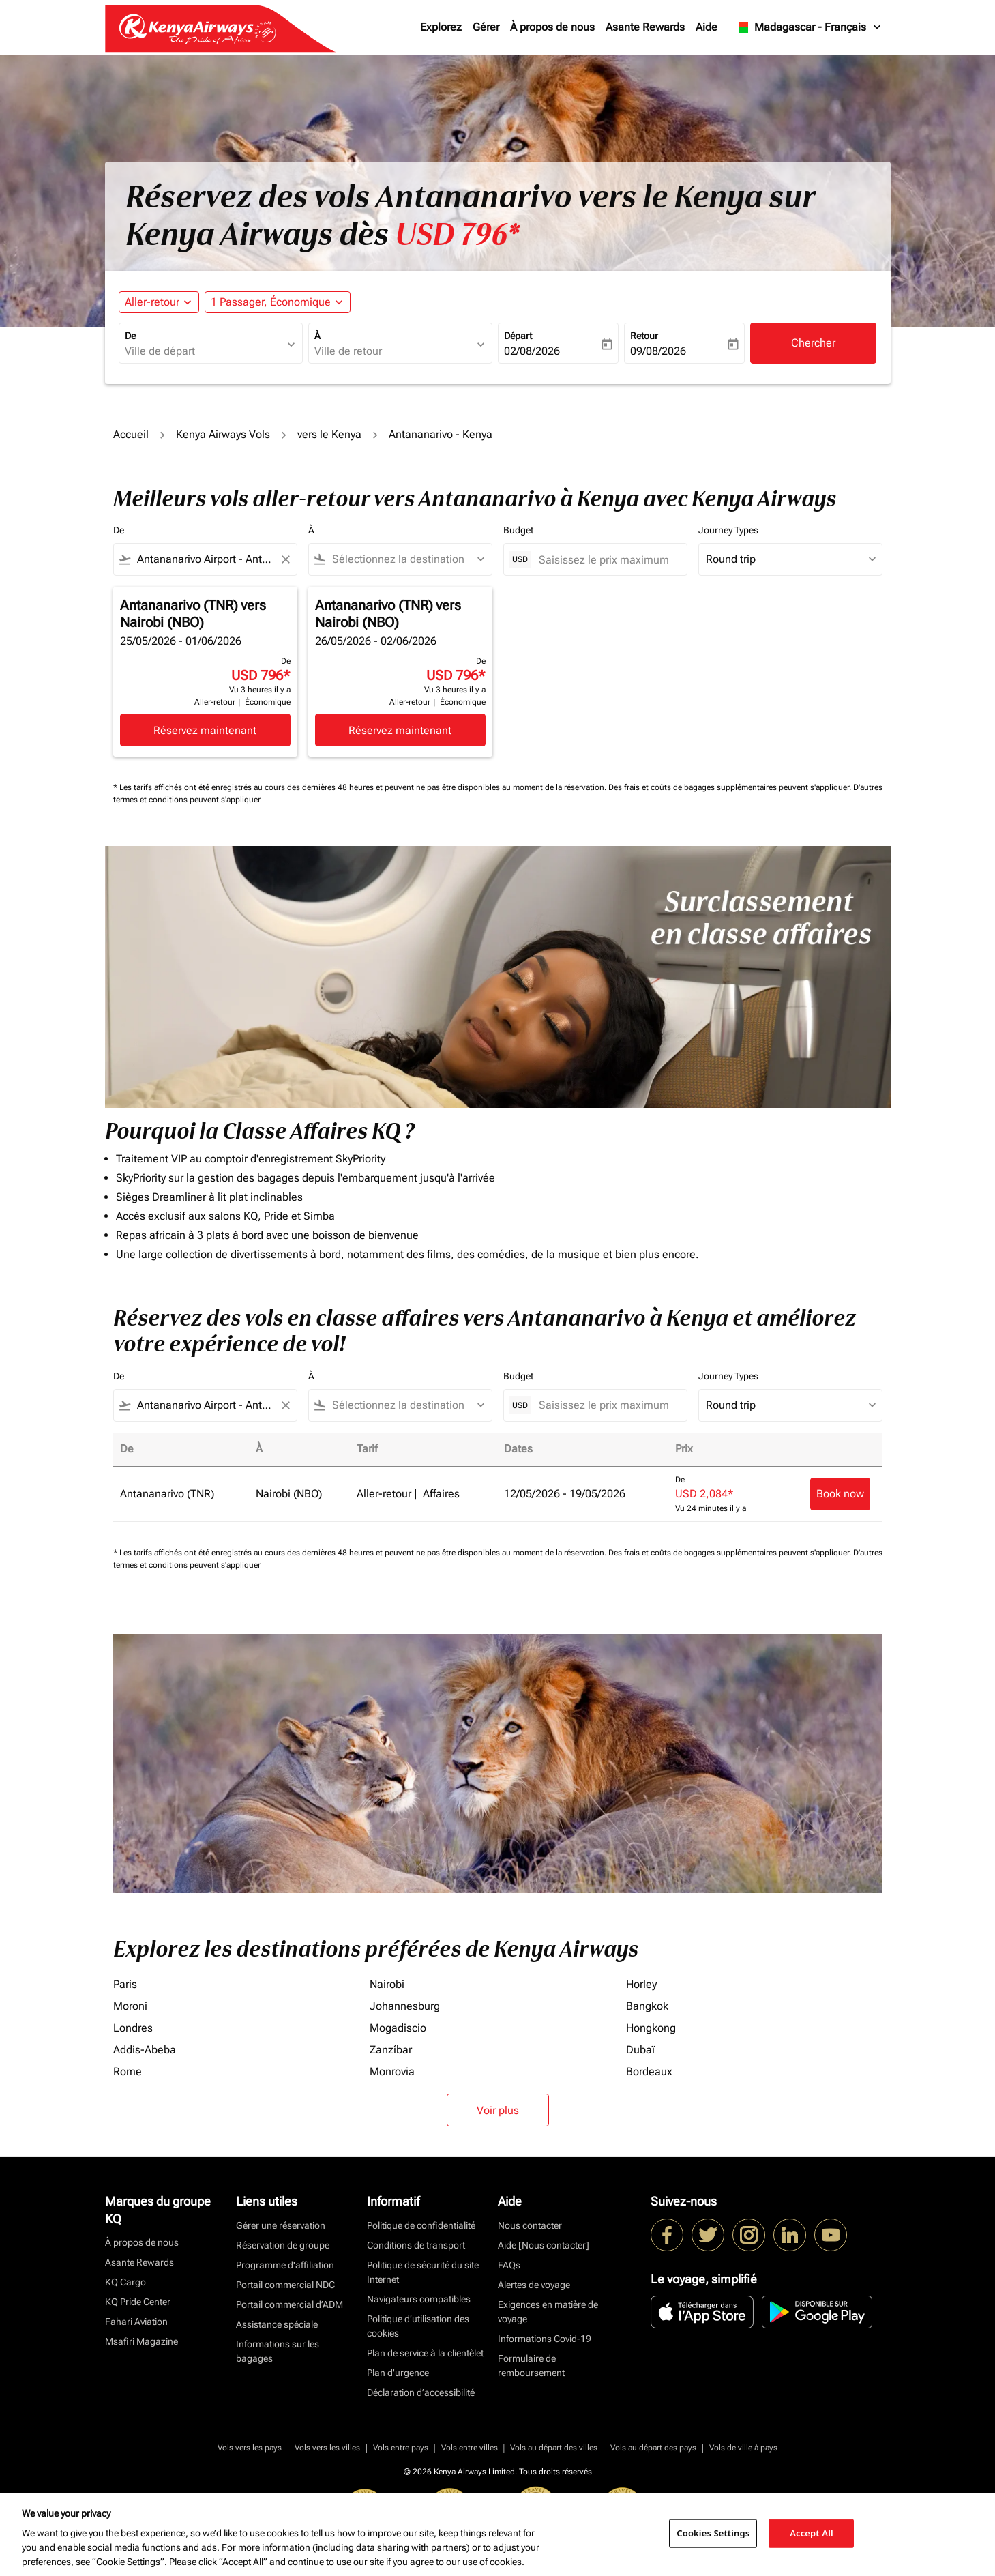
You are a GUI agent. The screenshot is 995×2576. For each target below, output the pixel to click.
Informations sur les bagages (277, 2351)
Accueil (131, 434)
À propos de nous (552, 26)
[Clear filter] (285, 559)
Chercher (813, 342)
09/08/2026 (658, 351)
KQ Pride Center (137, 2301)
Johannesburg (405, 2006)
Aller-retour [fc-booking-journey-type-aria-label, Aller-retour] (152, 301)
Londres (133, 2027)
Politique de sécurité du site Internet (423, 2272)
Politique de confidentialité (421, 2225)
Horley (641, 1984)
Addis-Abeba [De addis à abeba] (144, 2049)
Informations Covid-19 (544, 2338)
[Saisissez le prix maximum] (606, 559)
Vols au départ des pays (653, 2448)
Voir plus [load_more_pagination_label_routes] (498, 2110)
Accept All (811, 2533)
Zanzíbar (391, 2049)
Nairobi (387, 1984)
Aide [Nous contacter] (543, 2245)
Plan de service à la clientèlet (425, 2352)
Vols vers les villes (327, 2448)
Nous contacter (530, 2225)
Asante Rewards (645, 26)
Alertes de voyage (534, 2284)
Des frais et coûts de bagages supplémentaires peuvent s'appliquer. (730, 787)
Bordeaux (649, 2071)
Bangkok (647, 2006)
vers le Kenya (329, 434)
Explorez (441, 26)
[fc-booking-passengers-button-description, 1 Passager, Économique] (271, 302)
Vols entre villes (469, 2448)
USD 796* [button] (457, 234)
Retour (644, 335)
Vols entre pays (400, 2448)
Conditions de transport (416, 2245)
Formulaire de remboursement (531, 2365)
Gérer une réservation (280, 2225)
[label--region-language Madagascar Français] (807, 27)
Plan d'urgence (398, 2372)
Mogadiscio (398, 2027)
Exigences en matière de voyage (548, 2311)
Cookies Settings (713, 2533)
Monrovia (392, 2071)
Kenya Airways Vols (223, 434)
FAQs (509, 2264)
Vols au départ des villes (553, 2448)
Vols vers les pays (250, 2448)
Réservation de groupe (282, 2245)
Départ (518, 335)
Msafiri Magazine (141, 2341)
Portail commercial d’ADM (289, 2304)
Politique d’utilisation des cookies (418, 2326)
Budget (518, 530)
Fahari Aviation (136, 2321)
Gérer (486, 26)
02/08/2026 (532, 351)
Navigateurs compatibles (419, 2299)
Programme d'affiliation (285, 2264)
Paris (125, 1984)
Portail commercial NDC (285, 2284)
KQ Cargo (125, 2282)
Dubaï (640, 2049)
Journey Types (728, 530)
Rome (127, 2071)
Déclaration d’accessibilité (421, 2392)
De (130, 335)
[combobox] (204, 351)
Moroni (130, 2006)
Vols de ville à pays (743, 2448)
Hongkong (651, 2027)
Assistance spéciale (277, 2324)
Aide (706, 26)
